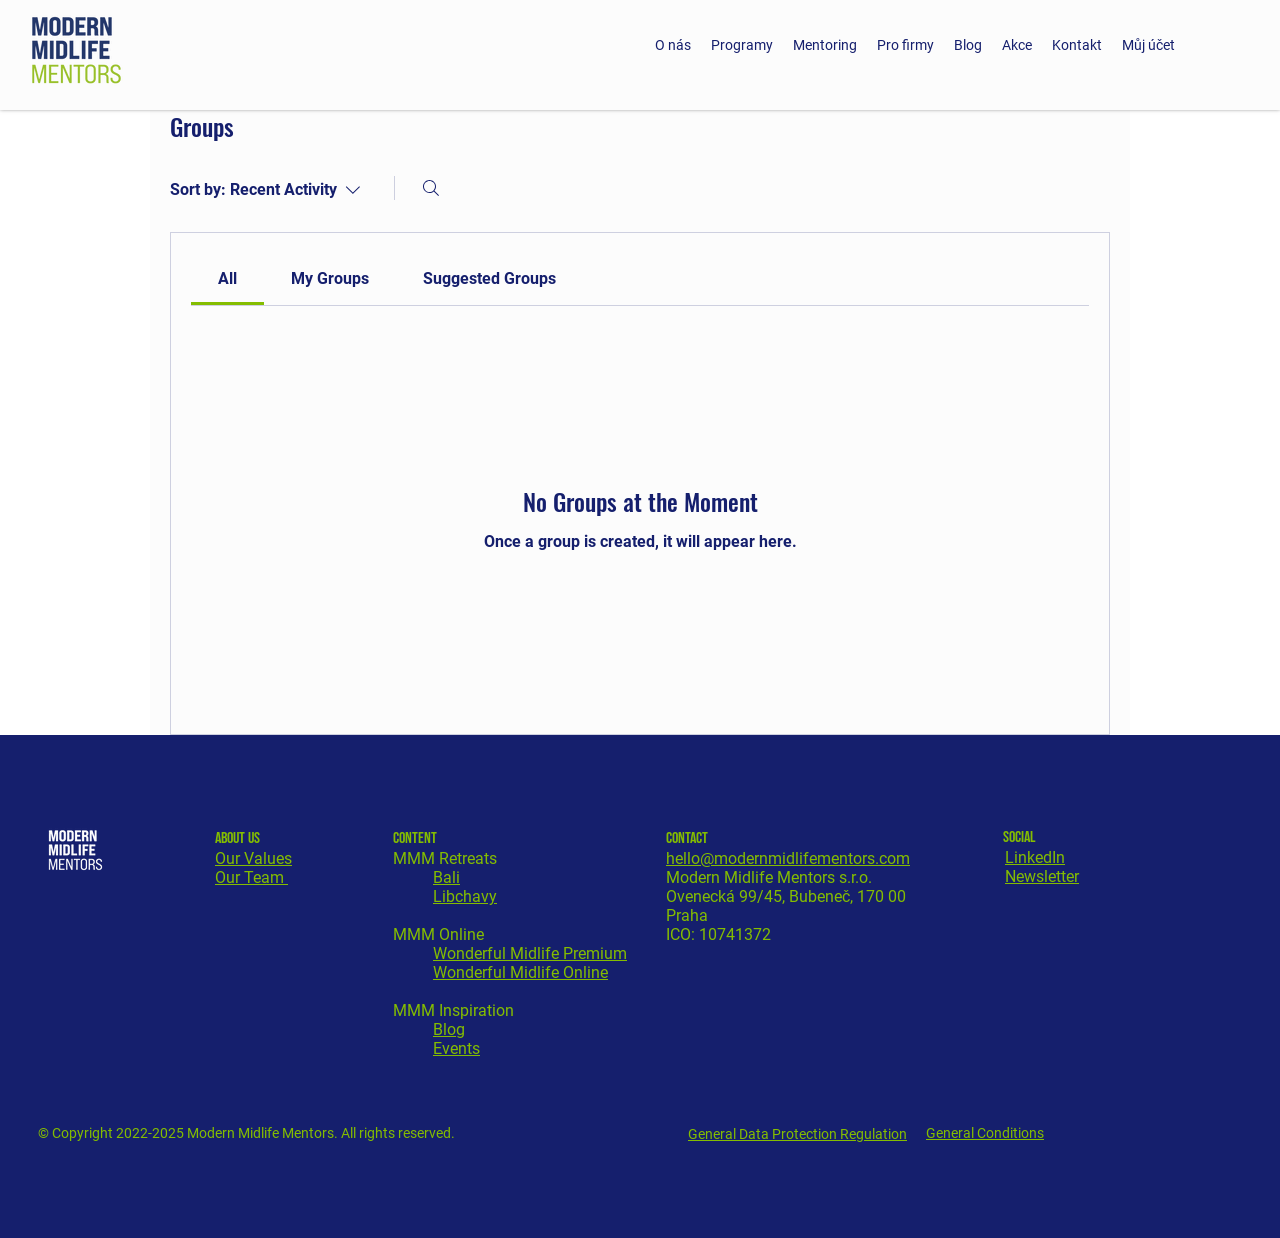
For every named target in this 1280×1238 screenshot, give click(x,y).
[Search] (431, 188)
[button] (742, 45)
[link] (227, 278)
